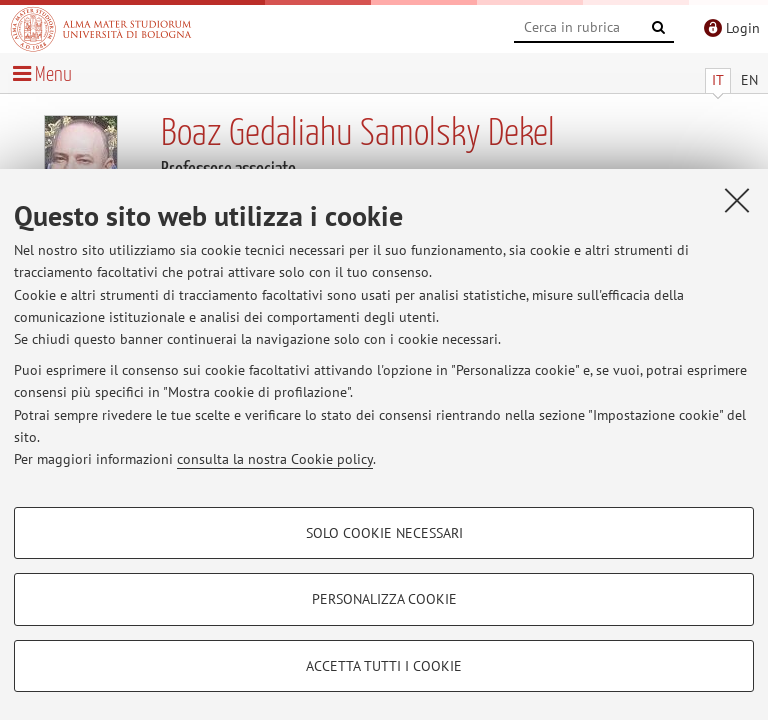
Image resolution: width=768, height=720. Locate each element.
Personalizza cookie (384, 599)
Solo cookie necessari (384, 533)
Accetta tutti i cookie (384, 666)
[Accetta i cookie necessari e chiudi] (737, 200)
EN (749, 80)
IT (718, 80)
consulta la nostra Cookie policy (275, 459)
